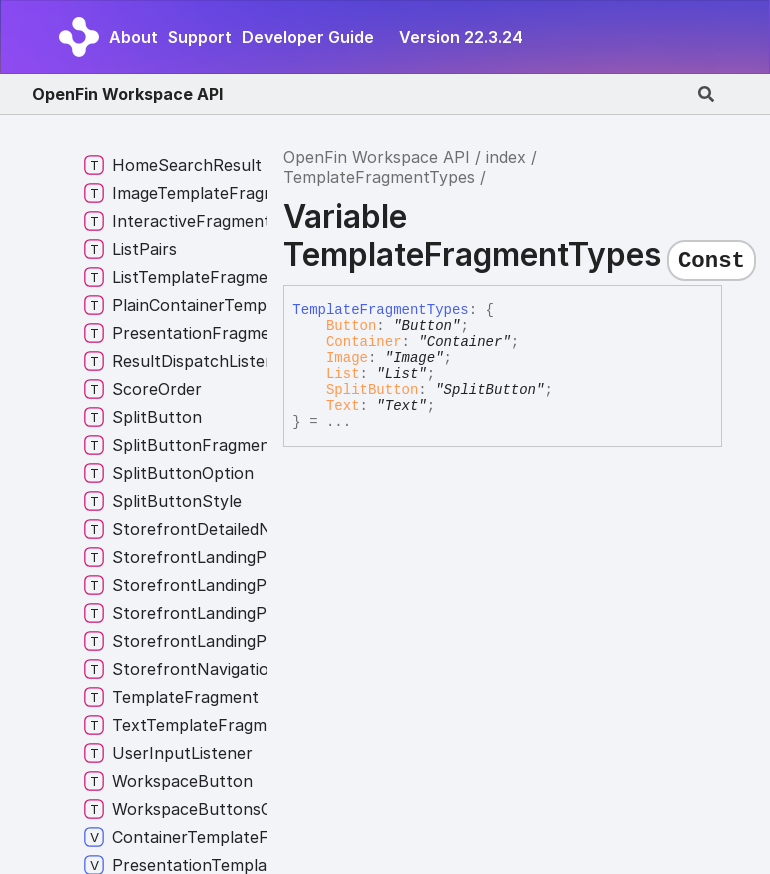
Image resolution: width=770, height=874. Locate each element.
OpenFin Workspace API (127, 94)
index (506, 157)
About (133, 37)
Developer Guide (308, 37)
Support (200, 37)
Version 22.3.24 (461, 37)
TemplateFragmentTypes (379, 177)
